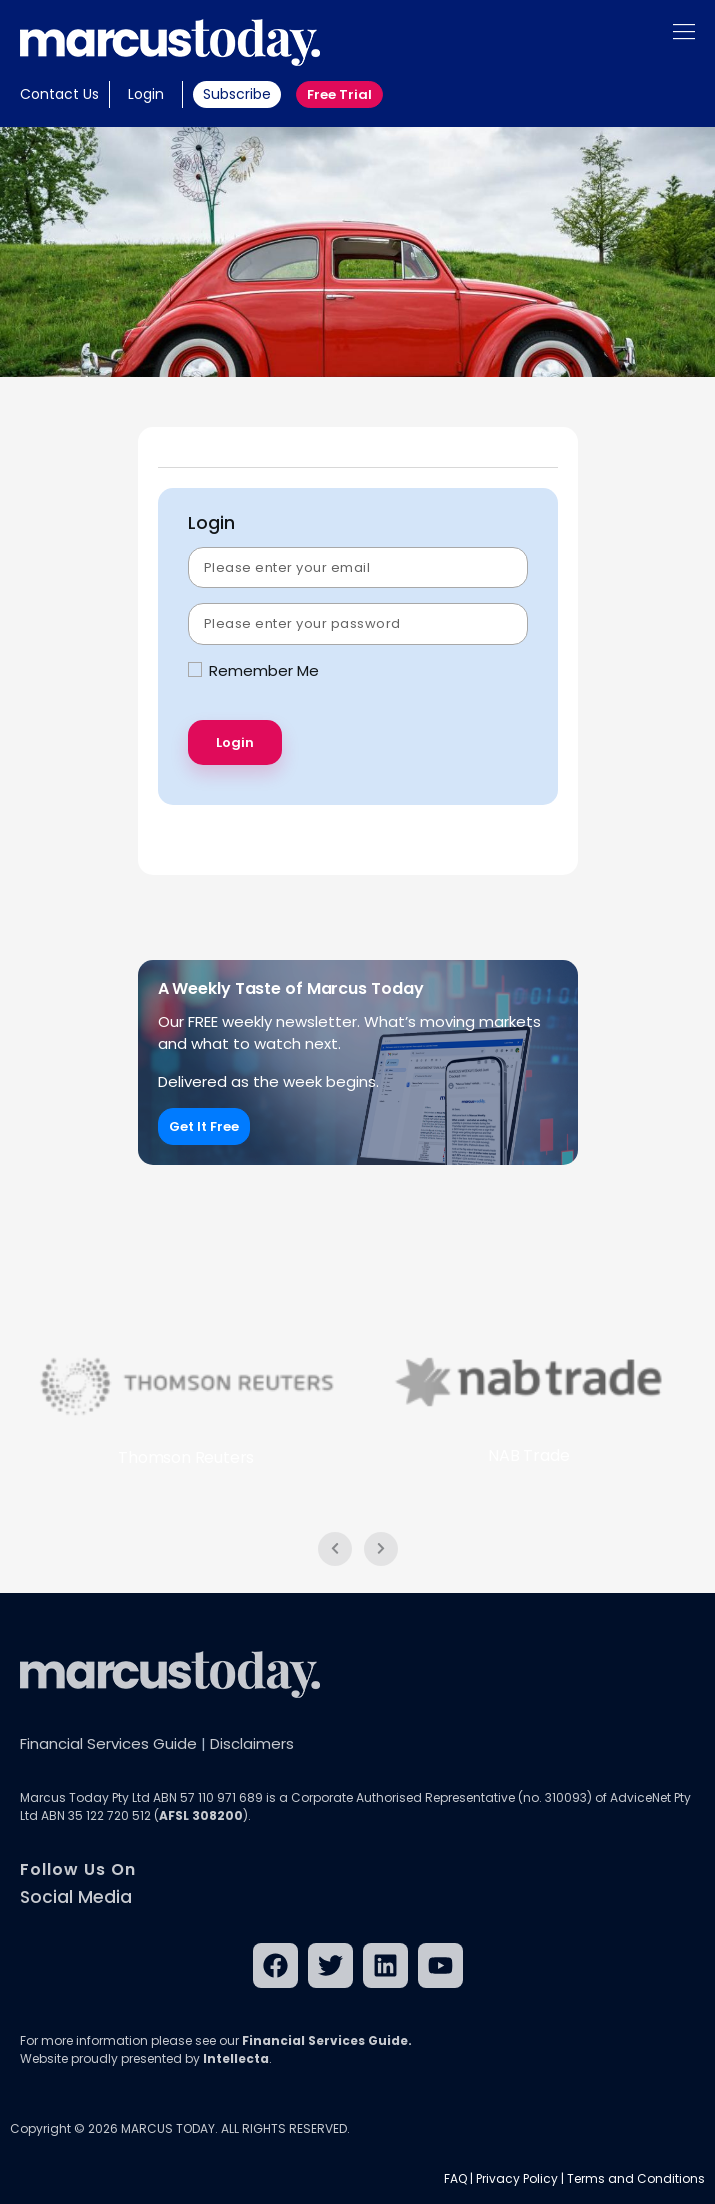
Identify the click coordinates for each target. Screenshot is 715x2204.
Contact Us (59, 94)
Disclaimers (252, 1743)
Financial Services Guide (108, 1743)
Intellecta (236, 2058)
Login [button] (146, 94)
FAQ (455, 2178)
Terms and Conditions (636, 2178)
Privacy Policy (517, 2178)
